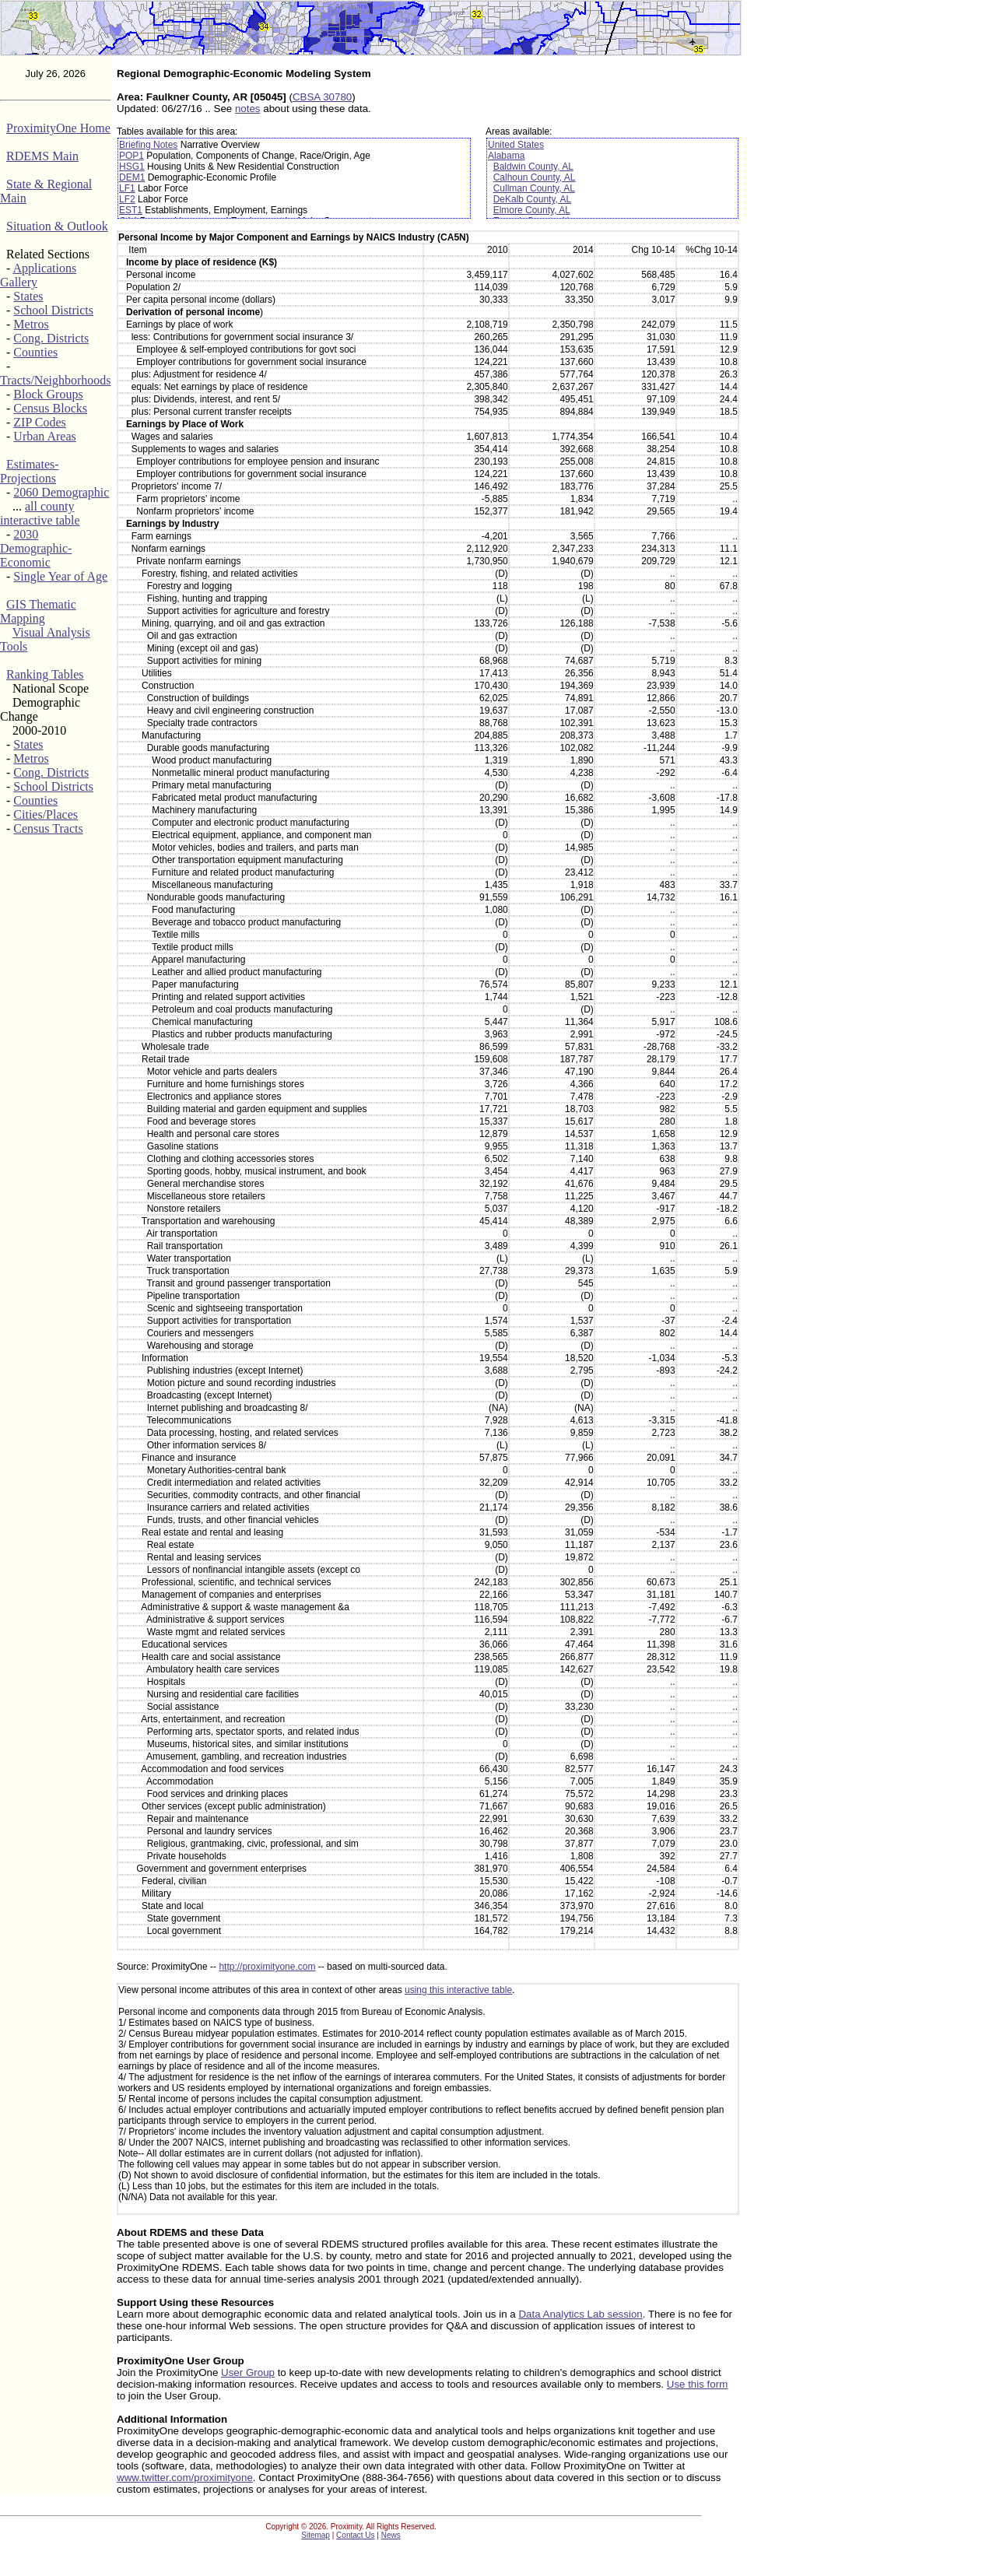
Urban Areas (44, 436)
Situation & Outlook (57, 226)
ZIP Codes (39, 422)
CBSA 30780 (322, 97)
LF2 (127, 199)
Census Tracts (47, 828)
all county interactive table (40, 513)
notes (248, 108)
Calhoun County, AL (534, 177)
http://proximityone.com (267, 1966)
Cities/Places (45, 814)
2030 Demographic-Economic (36, 548)
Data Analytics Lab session (580, 2314)
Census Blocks (50, 408)
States (28, 296)
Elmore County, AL (531, 210)
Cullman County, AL (534, 188)
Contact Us (355, 2535)
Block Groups (47, 394)
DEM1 (132, 177)
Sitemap (315, 2535)
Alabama (506, 155)
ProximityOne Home (58, 128)
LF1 (127, 188)
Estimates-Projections (29, 471)
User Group (248, 2372)
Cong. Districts (51, 338)
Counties (35, 352)
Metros (30, 324)
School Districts (53, 310)
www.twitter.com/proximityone (185, 2477)
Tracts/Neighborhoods (55, 380)
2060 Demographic (61, 492)
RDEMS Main (42, 156)
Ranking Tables (44, 674)
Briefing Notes (148, 144)
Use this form (697, 2384)
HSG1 (132, 166)
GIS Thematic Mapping (38, 611)
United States (516, 144)
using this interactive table (458, 1990)
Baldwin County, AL (533, 166)
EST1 (130, 210)
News (391, 2535)
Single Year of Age (60, 576)
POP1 (131, 155)
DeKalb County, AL (532, 199)
